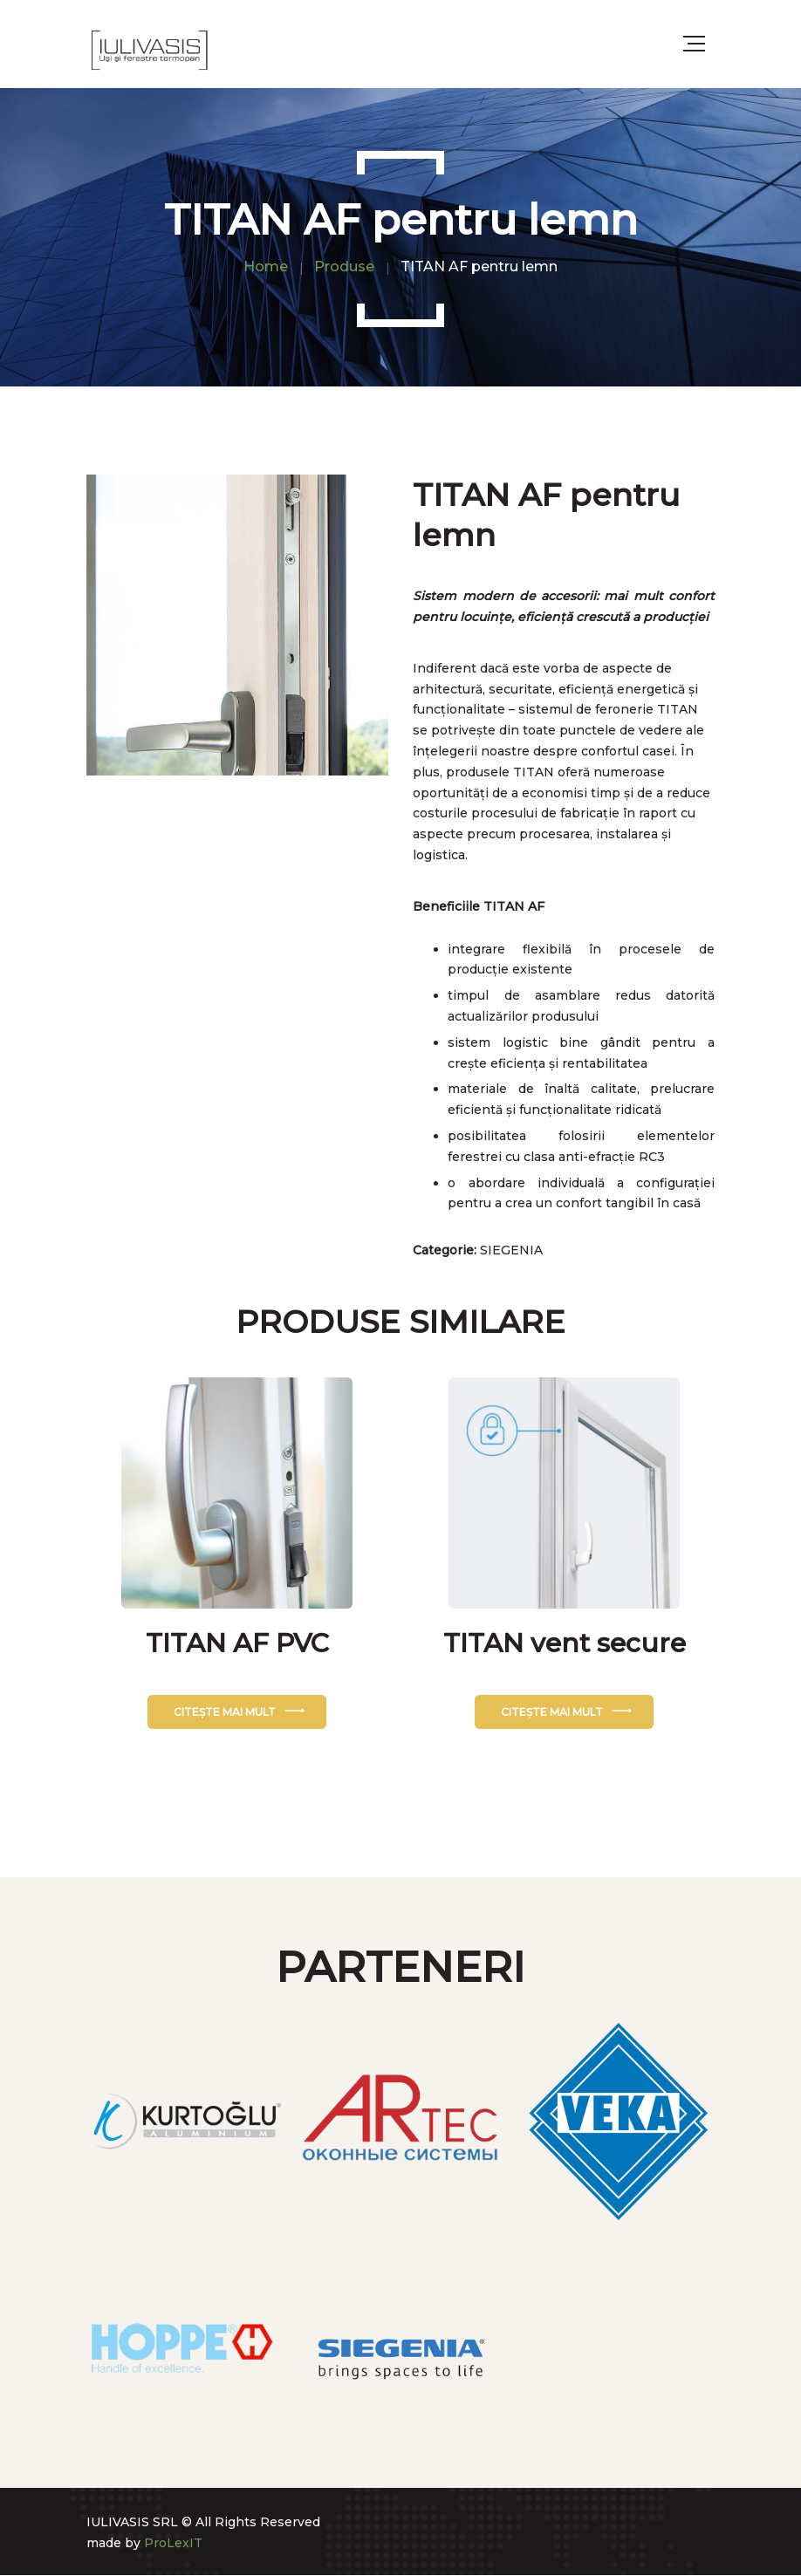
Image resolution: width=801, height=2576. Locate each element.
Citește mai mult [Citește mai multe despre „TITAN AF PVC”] (225, 1711)
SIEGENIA (511, 1250)
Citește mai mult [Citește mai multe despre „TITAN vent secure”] (552, 1711)
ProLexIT (173, 2543)
